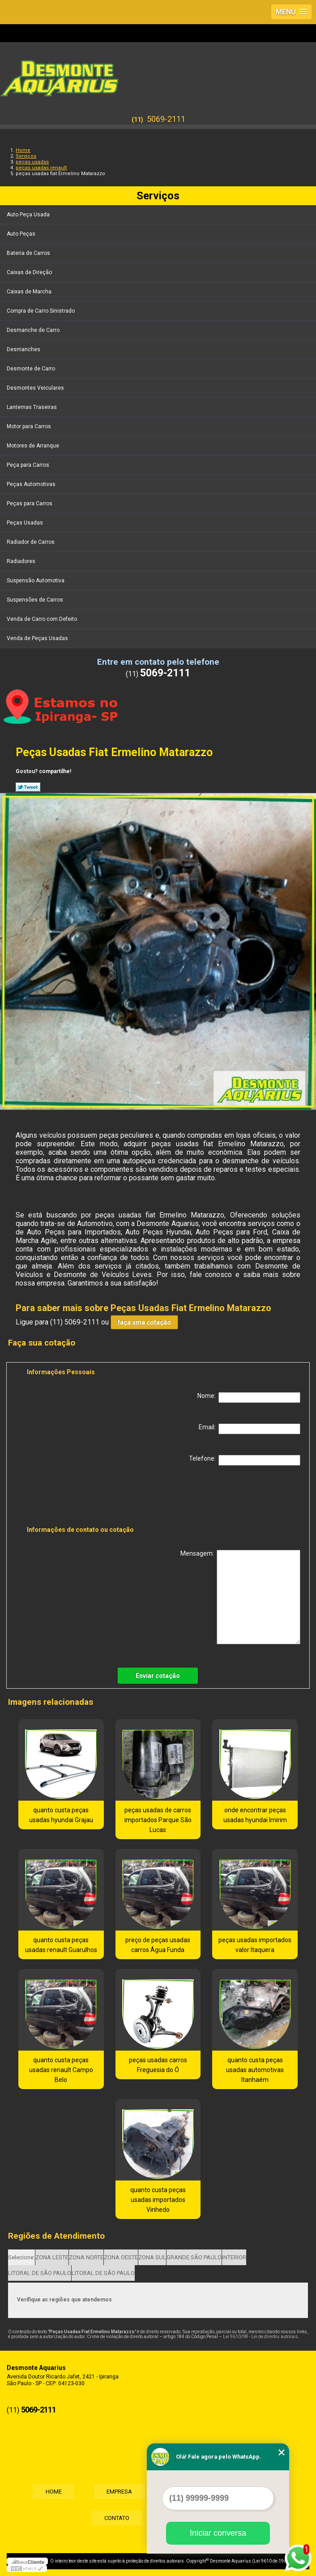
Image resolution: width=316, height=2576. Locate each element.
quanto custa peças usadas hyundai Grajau (61, 1814)
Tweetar (28, 787)
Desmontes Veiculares (36, 388)
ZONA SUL (152, 2257)
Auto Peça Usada (29, 214)
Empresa (119, 2491)
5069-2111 (166, 119)
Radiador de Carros (31, 542)
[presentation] (84, 1497)
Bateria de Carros (29, 253)
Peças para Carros (30, 503)
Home (51, 2491)
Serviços (158, 195)
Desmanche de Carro (34, 330)
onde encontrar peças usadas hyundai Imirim (255, 1814)
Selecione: (21, 2257)
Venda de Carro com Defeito (42, 619)
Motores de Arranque (33, 446)
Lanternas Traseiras (32, 407)
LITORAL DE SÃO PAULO (39, 2273)
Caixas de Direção (30, 272)
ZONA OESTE (121, 2257)
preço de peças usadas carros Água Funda (157, 1944)
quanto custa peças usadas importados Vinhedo (158, 2199)
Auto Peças (22, 234)
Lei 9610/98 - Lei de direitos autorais (260, 2336)
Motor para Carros (29, 426)
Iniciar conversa (218, 2533)
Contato (115, 2518)
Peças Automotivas (32, 484)
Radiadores (22, 561)
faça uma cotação (144, 1322)
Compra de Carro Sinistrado (41, 311)
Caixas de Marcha (30, 291)
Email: (249, 1428)
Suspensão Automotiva (36, 580)
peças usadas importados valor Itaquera (254, 1944)
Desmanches (24, 349)
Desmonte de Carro (31, 369)
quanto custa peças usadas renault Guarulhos (61, 1944)
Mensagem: (240, 1597)
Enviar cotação (158, 1675)
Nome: (248, 1397)
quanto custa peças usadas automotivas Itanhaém (255, 2069)
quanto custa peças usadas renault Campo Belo (61, 2069)
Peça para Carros (29, 465)
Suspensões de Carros (35, 600)
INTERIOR (234, 2257)
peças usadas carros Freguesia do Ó (158, 2064)
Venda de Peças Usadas (38, 638)
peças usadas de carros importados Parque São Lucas (158, 1819)
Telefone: (244, 1460)
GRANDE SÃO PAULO (194, 2257)
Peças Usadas (25, 523)
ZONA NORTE (86, 2257)
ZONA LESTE (51, 2257)
